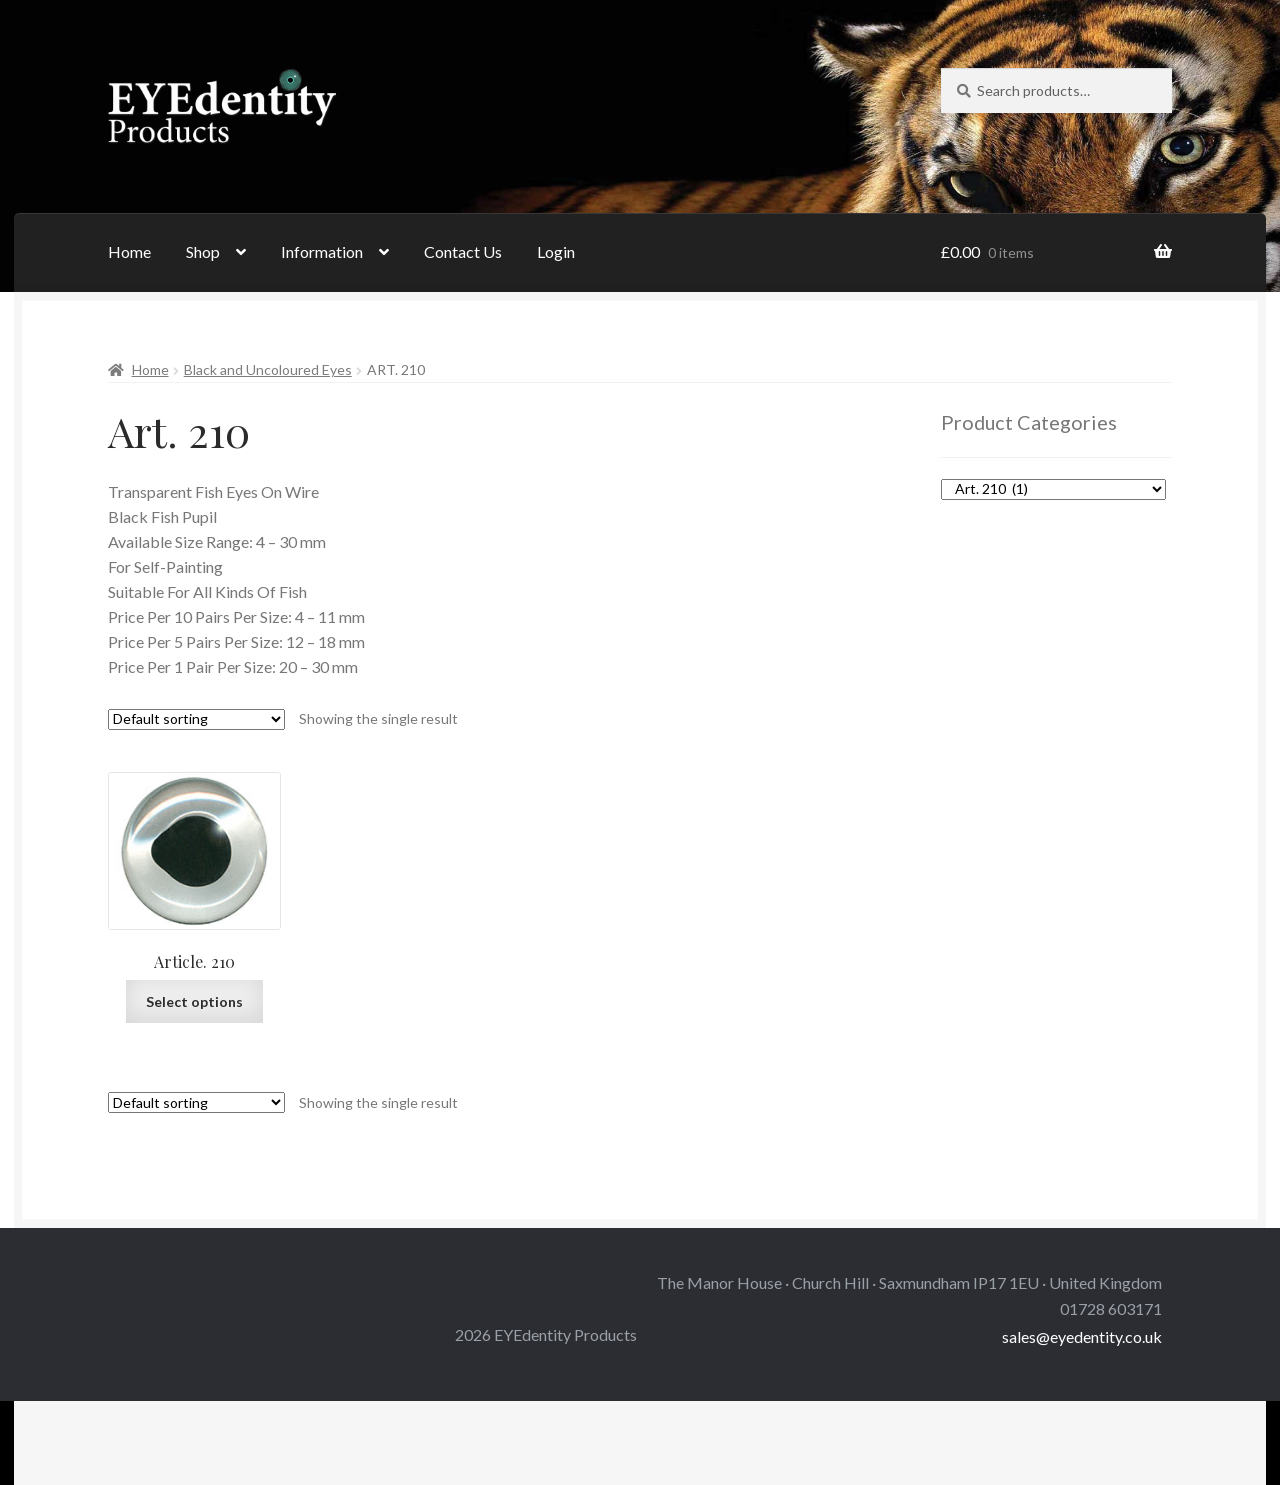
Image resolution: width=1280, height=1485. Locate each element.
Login (556, 251)
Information (322, 251)
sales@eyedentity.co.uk (1082, 1336)
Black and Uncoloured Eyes (268, 369)
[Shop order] (196, 719)
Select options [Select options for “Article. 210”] (194, 1001)
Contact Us (463, 251)
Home (129, 251)
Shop (203, 251)
